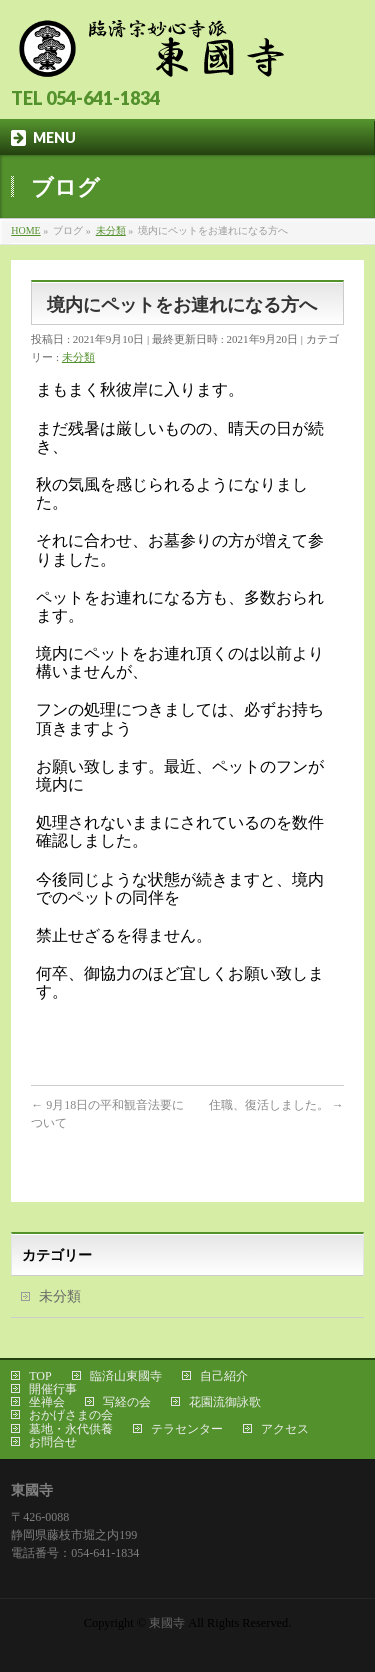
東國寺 (167, 1623)
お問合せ (53, 1442)
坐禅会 (47, 1402)
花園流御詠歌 (225, 1402)
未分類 (78, 357)
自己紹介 (224, 1376)
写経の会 (127, 1402)
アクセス (285, 1429)
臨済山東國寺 (126, 1376)
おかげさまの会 (71, 1415)
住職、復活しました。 (276, 1105)
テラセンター (187, 1429)
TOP (40, 1376)
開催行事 (53, 1389)
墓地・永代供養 (71, 1429)
